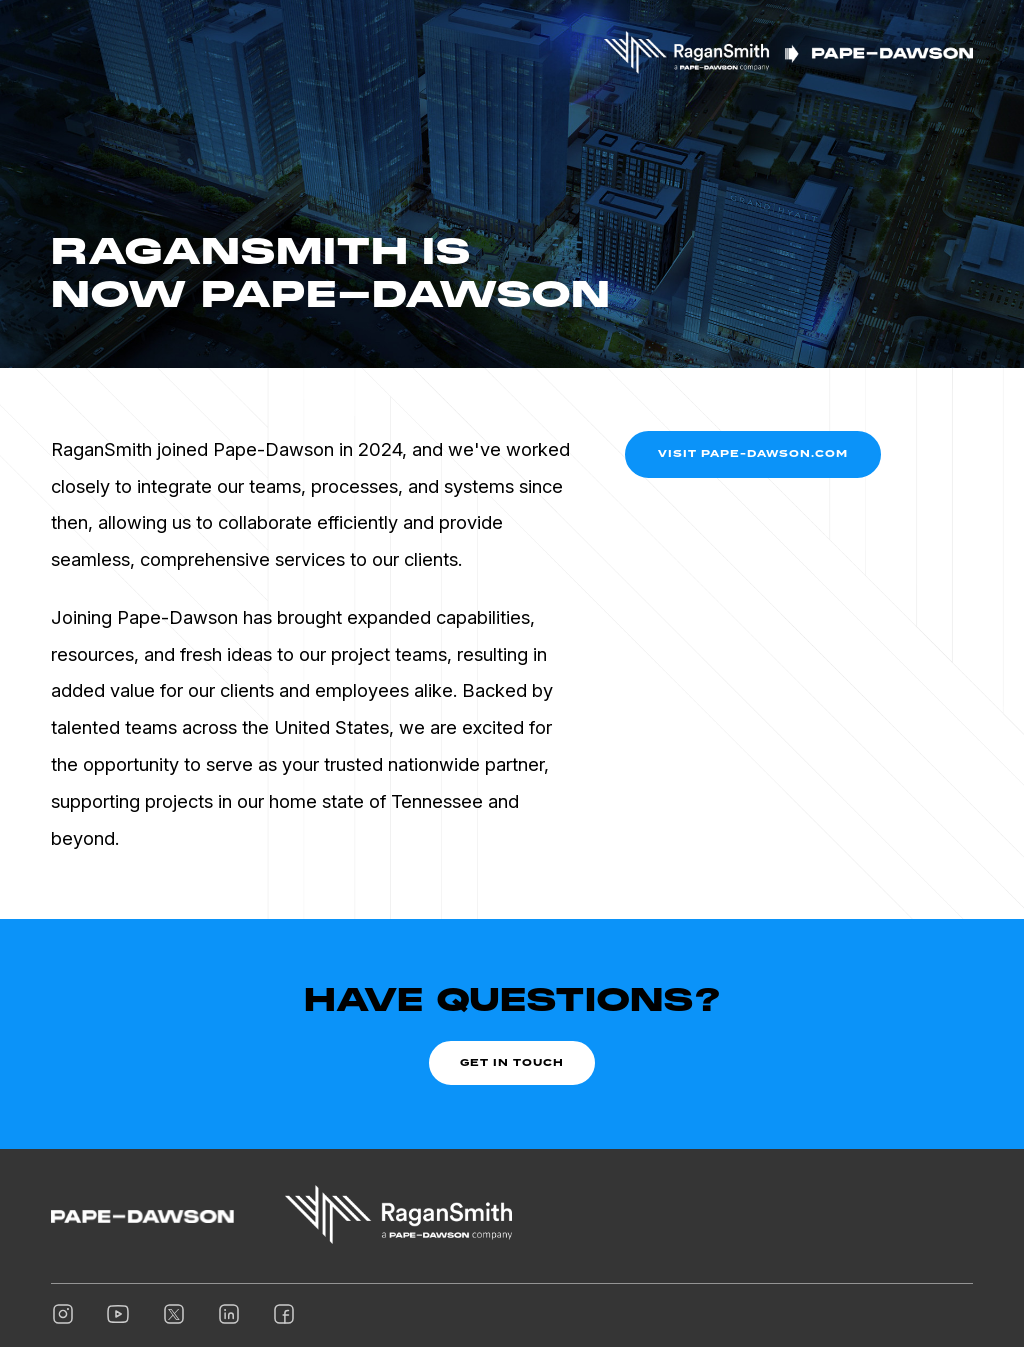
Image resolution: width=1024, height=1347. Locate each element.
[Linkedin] (229, 1315)
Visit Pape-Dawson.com (753, 453)
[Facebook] (284, 1315)
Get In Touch (512, 1062)
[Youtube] (118, 1315)
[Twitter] (174, 1315)
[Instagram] (63, 1315)
